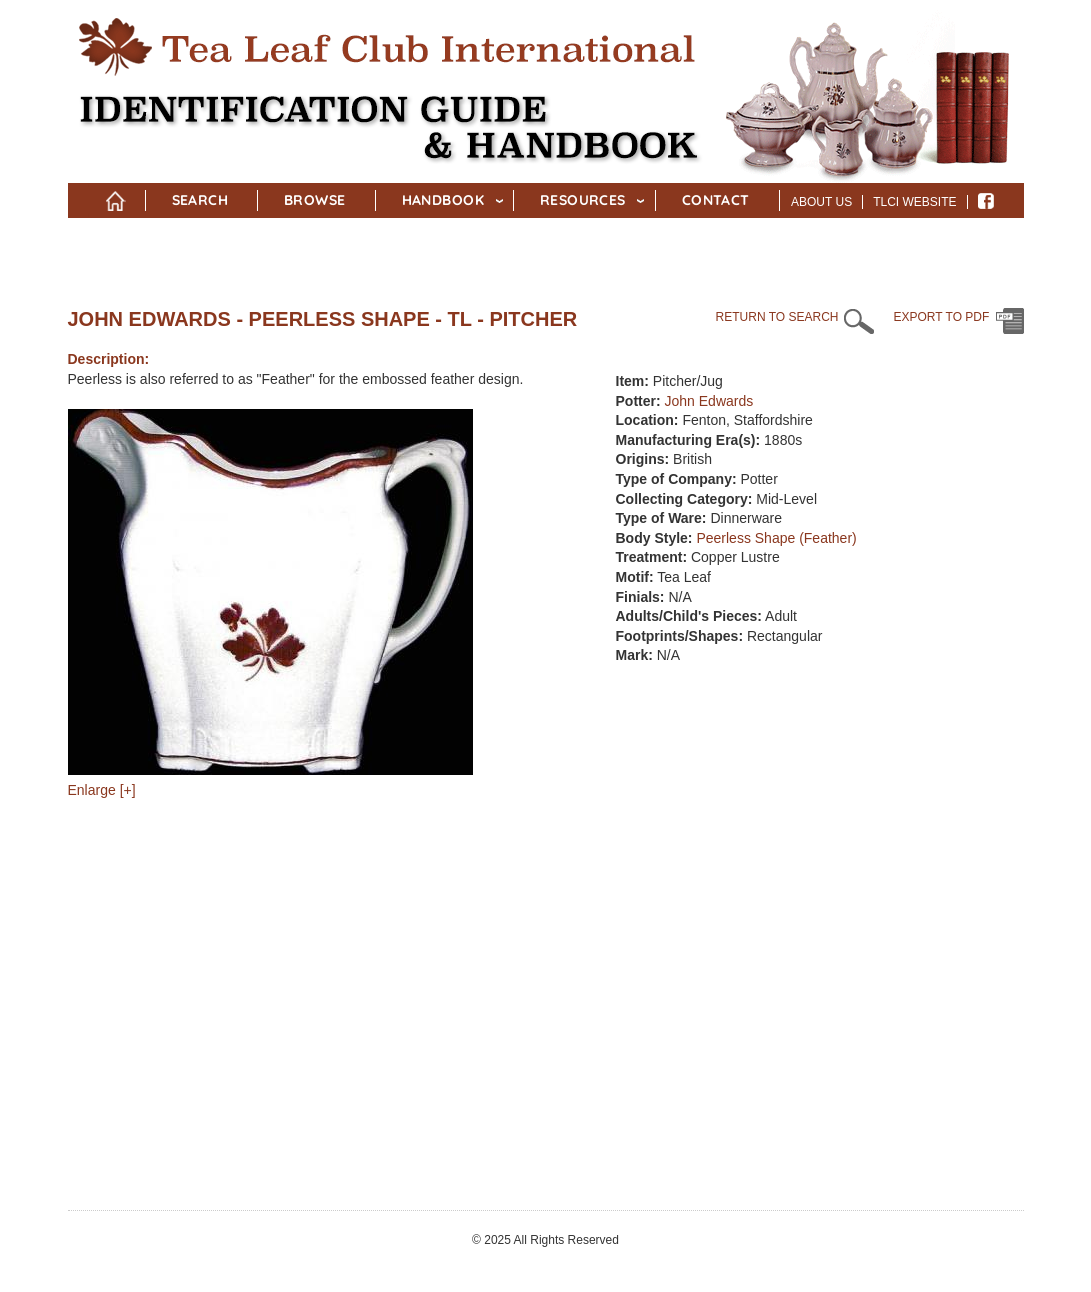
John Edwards (709, 401)
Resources (583, 200)
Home (116, 197)
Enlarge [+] (102, 790)
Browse (315, 200)
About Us (821, 202)
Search (200, 200)
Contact (716, 200)
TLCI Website (914, 202)
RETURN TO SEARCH (777, 317)
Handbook (443, 200)
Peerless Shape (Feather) (776, 538)
